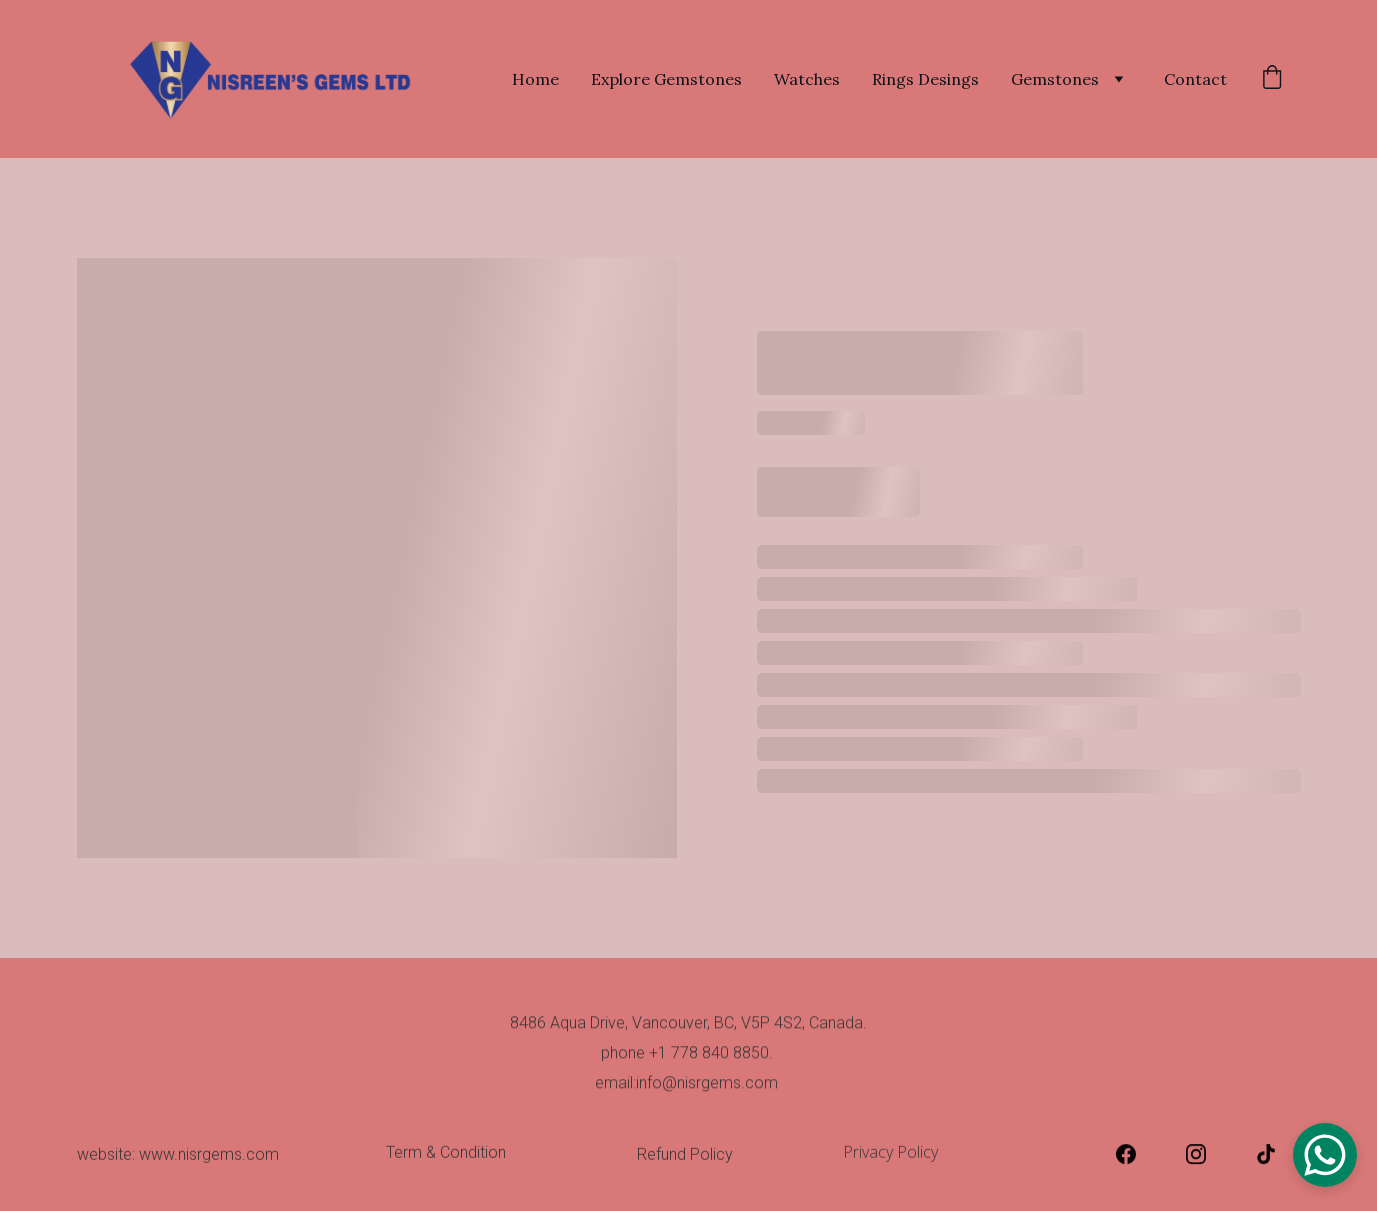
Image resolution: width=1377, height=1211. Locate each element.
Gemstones (1055, 79)
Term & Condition (446, 1155)
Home (535, 79)
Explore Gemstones (666, 79)
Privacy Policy (894, 1155)
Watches (807, 79)
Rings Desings (925, 79)
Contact (1195, 79)
